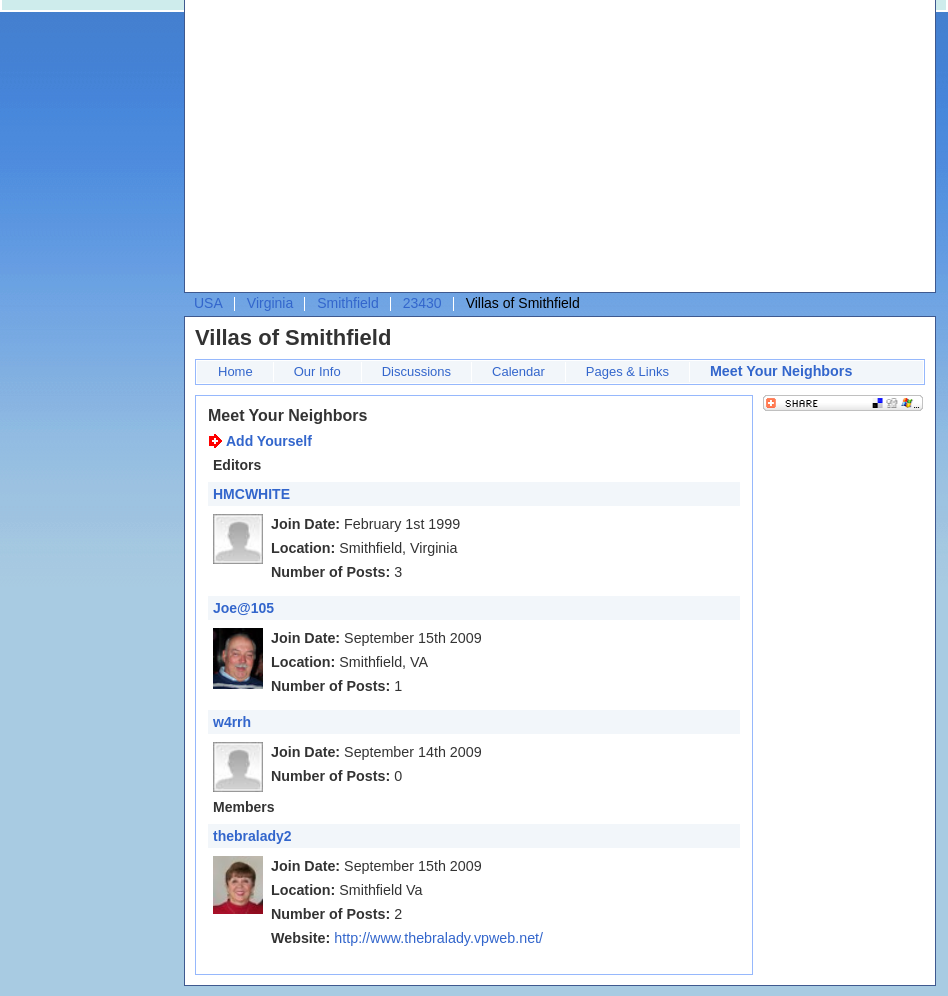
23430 (422, 303)
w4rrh (232, 722)
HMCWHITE (251, 494)
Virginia (270, 303)
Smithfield (347, 303)
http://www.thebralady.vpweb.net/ (438, 938)
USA (208, 303)
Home (235, 371)
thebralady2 (252, 836)
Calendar (518, 371)
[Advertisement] (479, 151)
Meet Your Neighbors (781, 371)
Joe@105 (243, 608)
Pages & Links (627, 371)
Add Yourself (269, 441)
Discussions (416, 371)
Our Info (317, 371)
